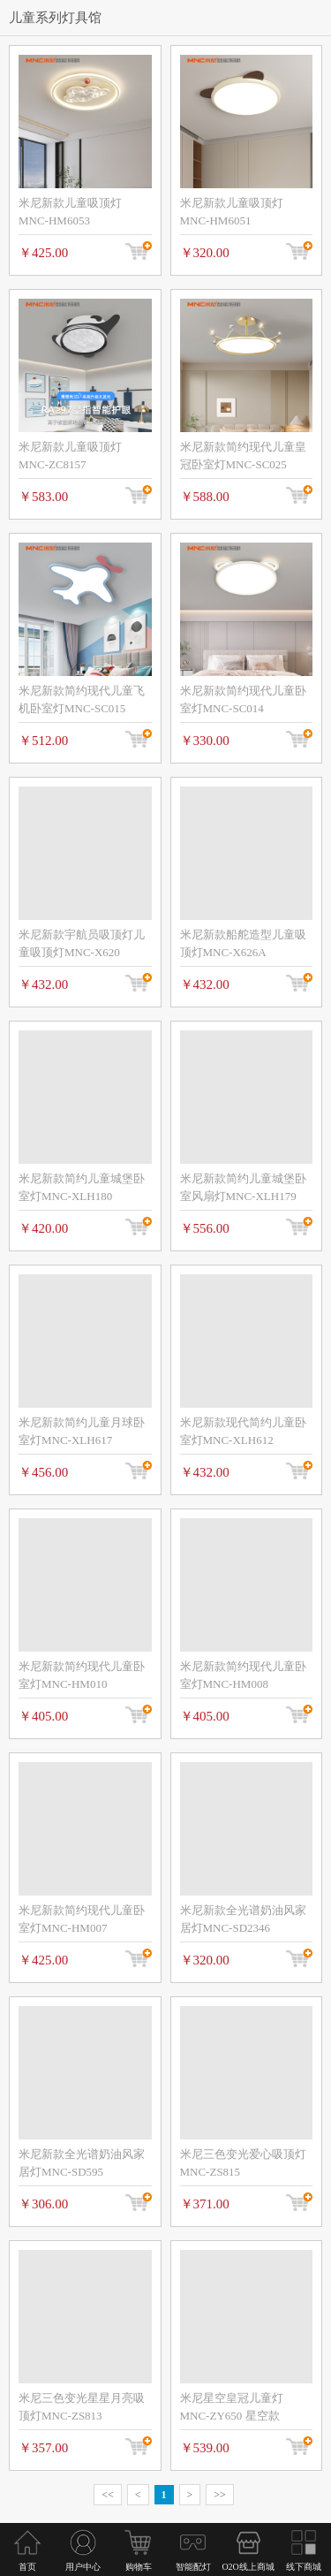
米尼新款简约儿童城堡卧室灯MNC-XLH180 (82, 1187)
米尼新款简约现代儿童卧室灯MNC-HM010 (82, 1675)
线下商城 (303, 2567)
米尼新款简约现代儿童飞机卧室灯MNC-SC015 (82, 699)
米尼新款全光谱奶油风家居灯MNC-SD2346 (243, 1919)
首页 (27, 2567)
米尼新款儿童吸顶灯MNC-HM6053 (70, 211)
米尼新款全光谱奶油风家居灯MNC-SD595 (82, 2162)
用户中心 (83, 2567)
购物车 (138, 2567)
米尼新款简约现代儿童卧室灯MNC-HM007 (82, 1919)
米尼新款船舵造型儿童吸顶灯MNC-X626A (243, 943)
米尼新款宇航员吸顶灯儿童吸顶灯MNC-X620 (82, 943)
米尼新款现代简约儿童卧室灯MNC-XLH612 (243, 1431)
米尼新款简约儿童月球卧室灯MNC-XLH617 (82, 1431)
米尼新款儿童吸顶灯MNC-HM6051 (231, 211)
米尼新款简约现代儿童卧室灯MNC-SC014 (243, 699)
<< (108, 2495)
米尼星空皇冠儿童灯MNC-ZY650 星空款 (231, 2406)
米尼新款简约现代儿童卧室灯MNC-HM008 (243, 1675)
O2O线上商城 (248, 2567)
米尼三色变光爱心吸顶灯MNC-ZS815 (243, 2162)
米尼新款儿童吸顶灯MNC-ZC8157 (70, 455)
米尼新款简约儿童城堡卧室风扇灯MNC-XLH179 (243, 1187)
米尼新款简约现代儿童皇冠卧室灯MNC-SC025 (243, 455)
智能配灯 (193, 2567)
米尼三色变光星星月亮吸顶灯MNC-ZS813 (82, 2406)
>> (220, 2495)
